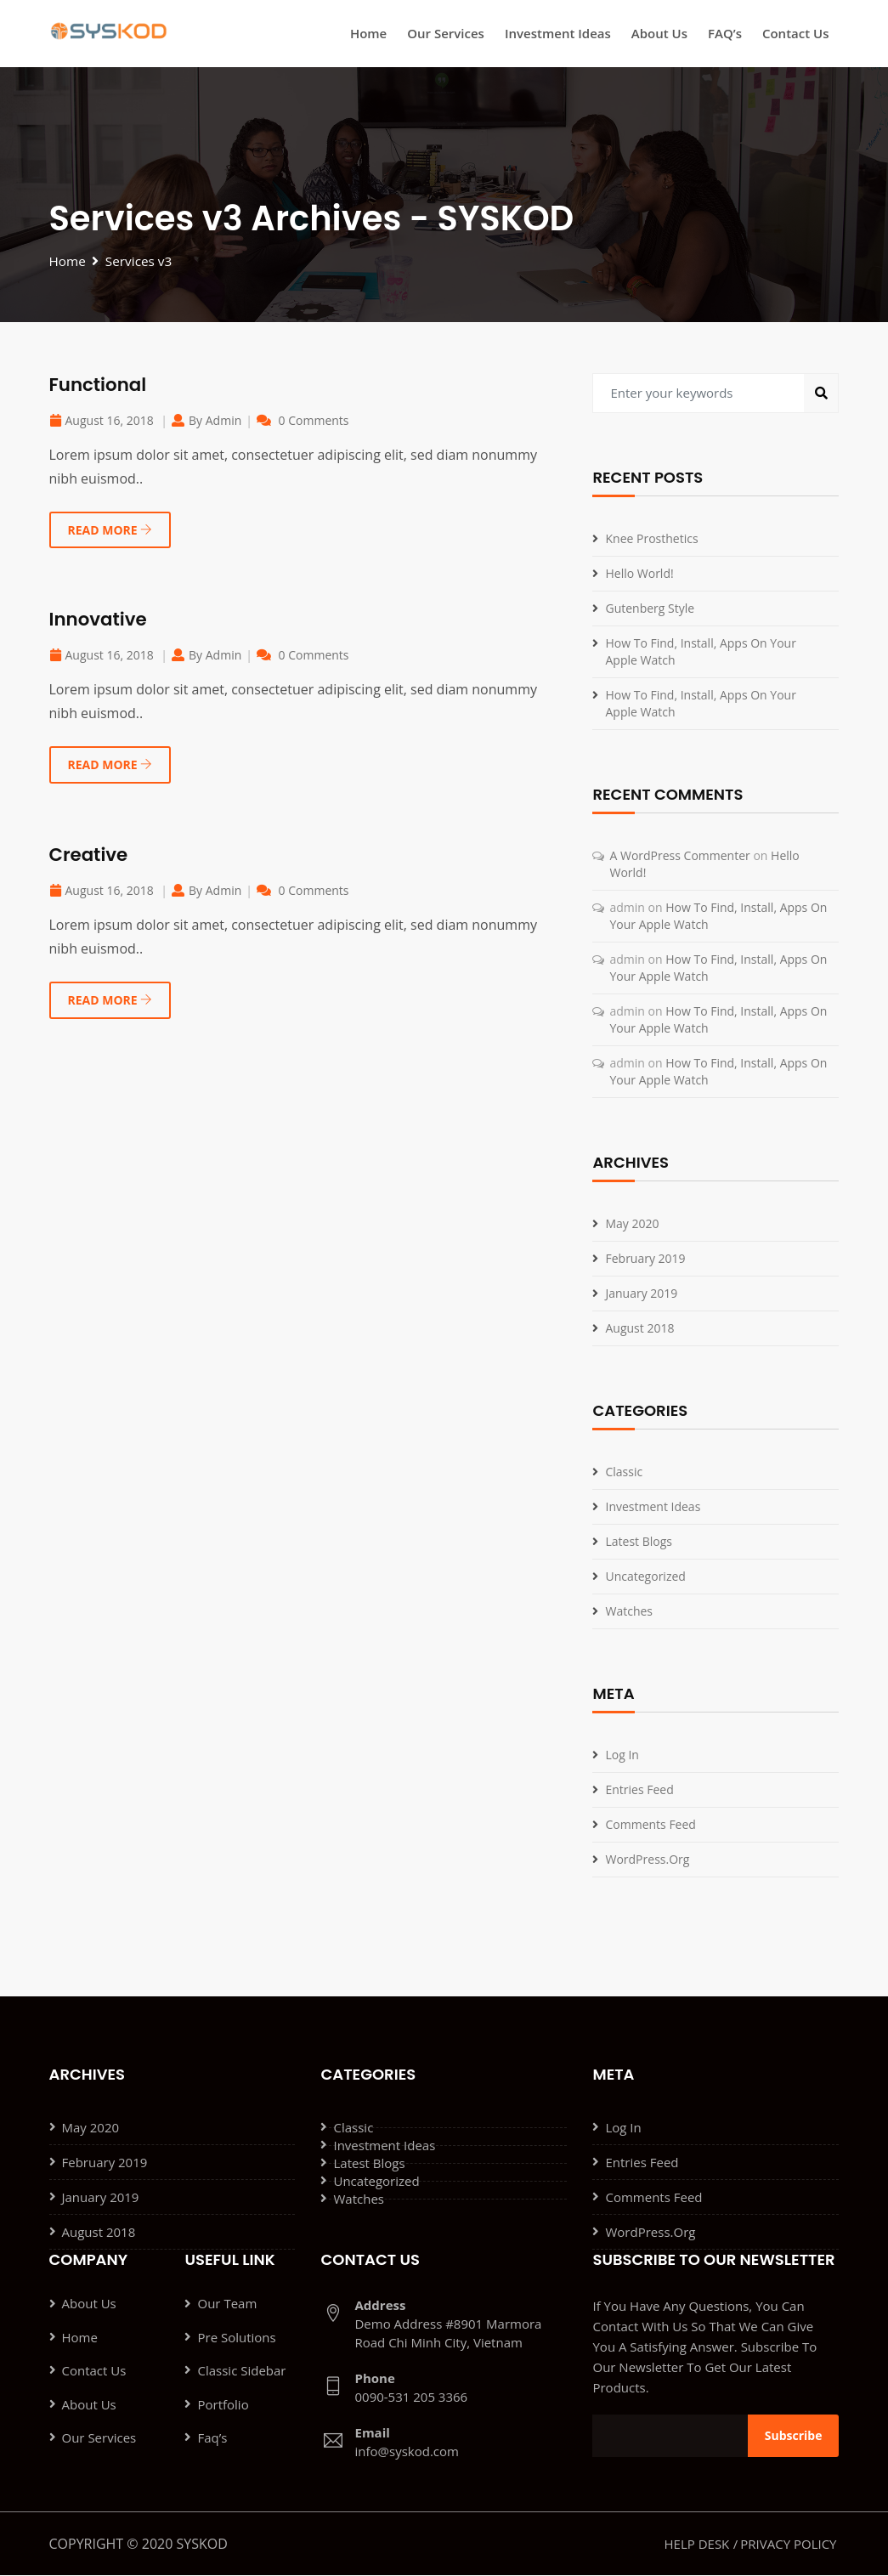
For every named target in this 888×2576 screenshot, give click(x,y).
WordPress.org (647, 1860)
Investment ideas (558, 33)
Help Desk (697, 2544)
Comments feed (650, 1825)
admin (224, 421)
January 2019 (641, 1294)
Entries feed (639, 1790)
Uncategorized (645, 1577)
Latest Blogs (638, 1542)
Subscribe (794, 2436)
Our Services (445, 33)
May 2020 (632, 1224)
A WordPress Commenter (679, 856)
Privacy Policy (788, 2544)
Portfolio (222, 2406)
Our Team (227, 2304)
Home (368, 33)
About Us (659, 33)
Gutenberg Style (649, 609)
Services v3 (142, 261)
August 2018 (639, 1329)
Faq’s (212, 2440)
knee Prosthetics (651, 539)
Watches (629, 1612)
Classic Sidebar (241, 2372)
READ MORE (110, 531)
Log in (621, 1755)
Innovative (99, 621)
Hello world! (639, 574)
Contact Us (795, 33)
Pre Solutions (236, 2338)
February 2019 (645, 1259)
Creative (90, 856)
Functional (99, 385)
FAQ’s (725, 33)
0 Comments (314, 421)
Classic (623, 1472)
